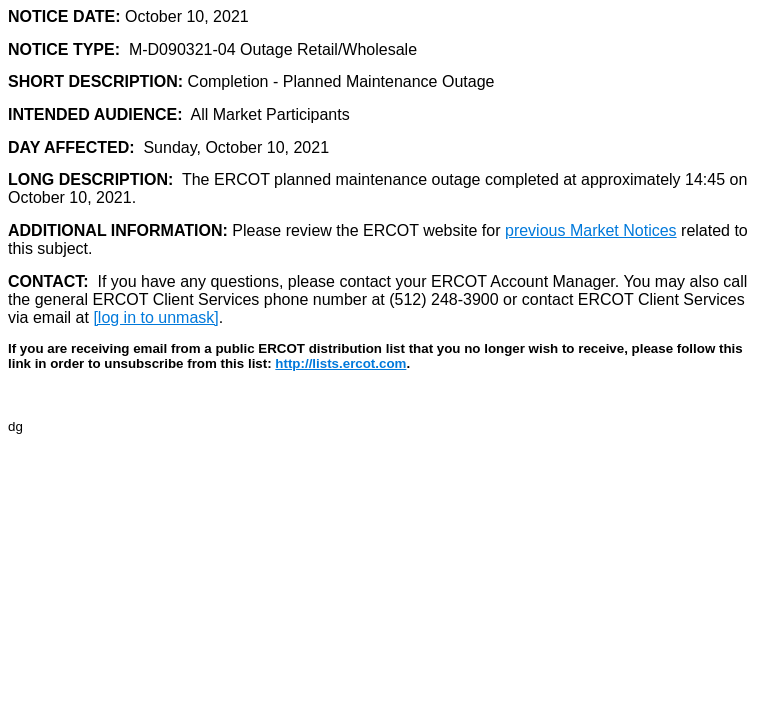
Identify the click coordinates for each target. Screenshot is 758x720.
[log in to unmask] (155, 317)
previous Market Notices (591, 230)
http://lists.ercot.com (340, 363)
